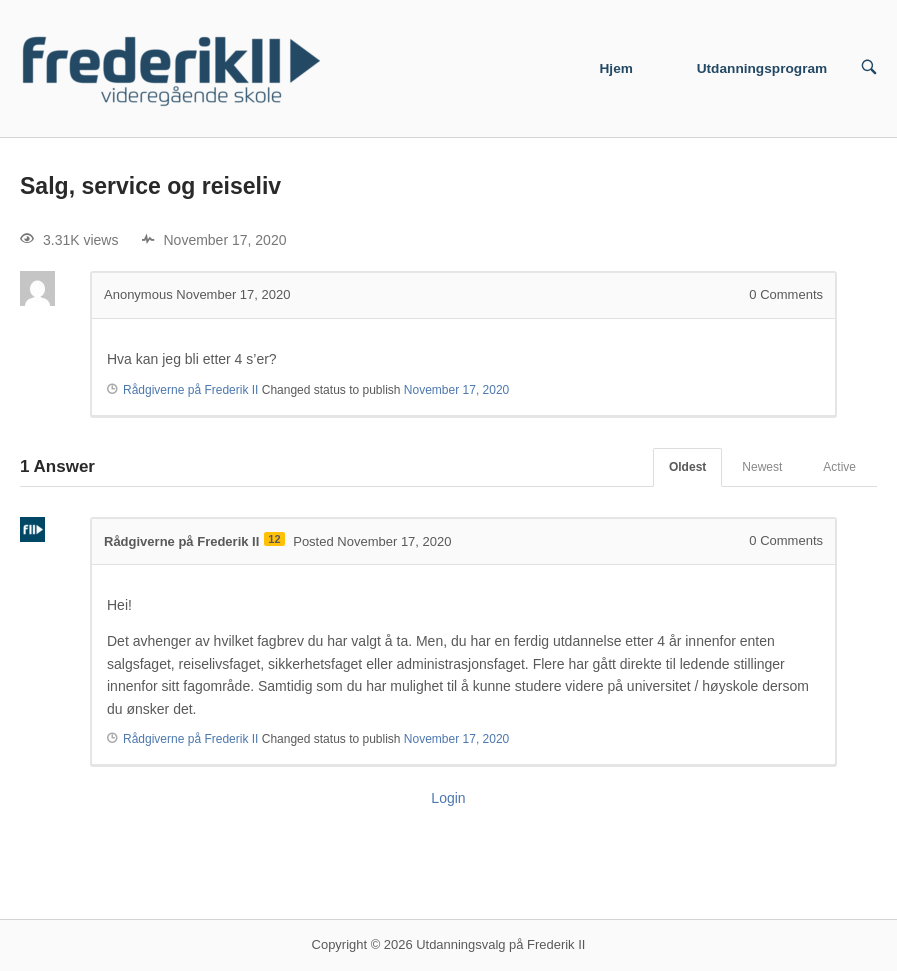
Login (448, 798)
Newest (762, 467)
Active (839, 467)
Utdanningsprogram (762, 68)
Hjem (616, 68)
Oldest (687, 467)
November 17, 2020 (456, 390)
